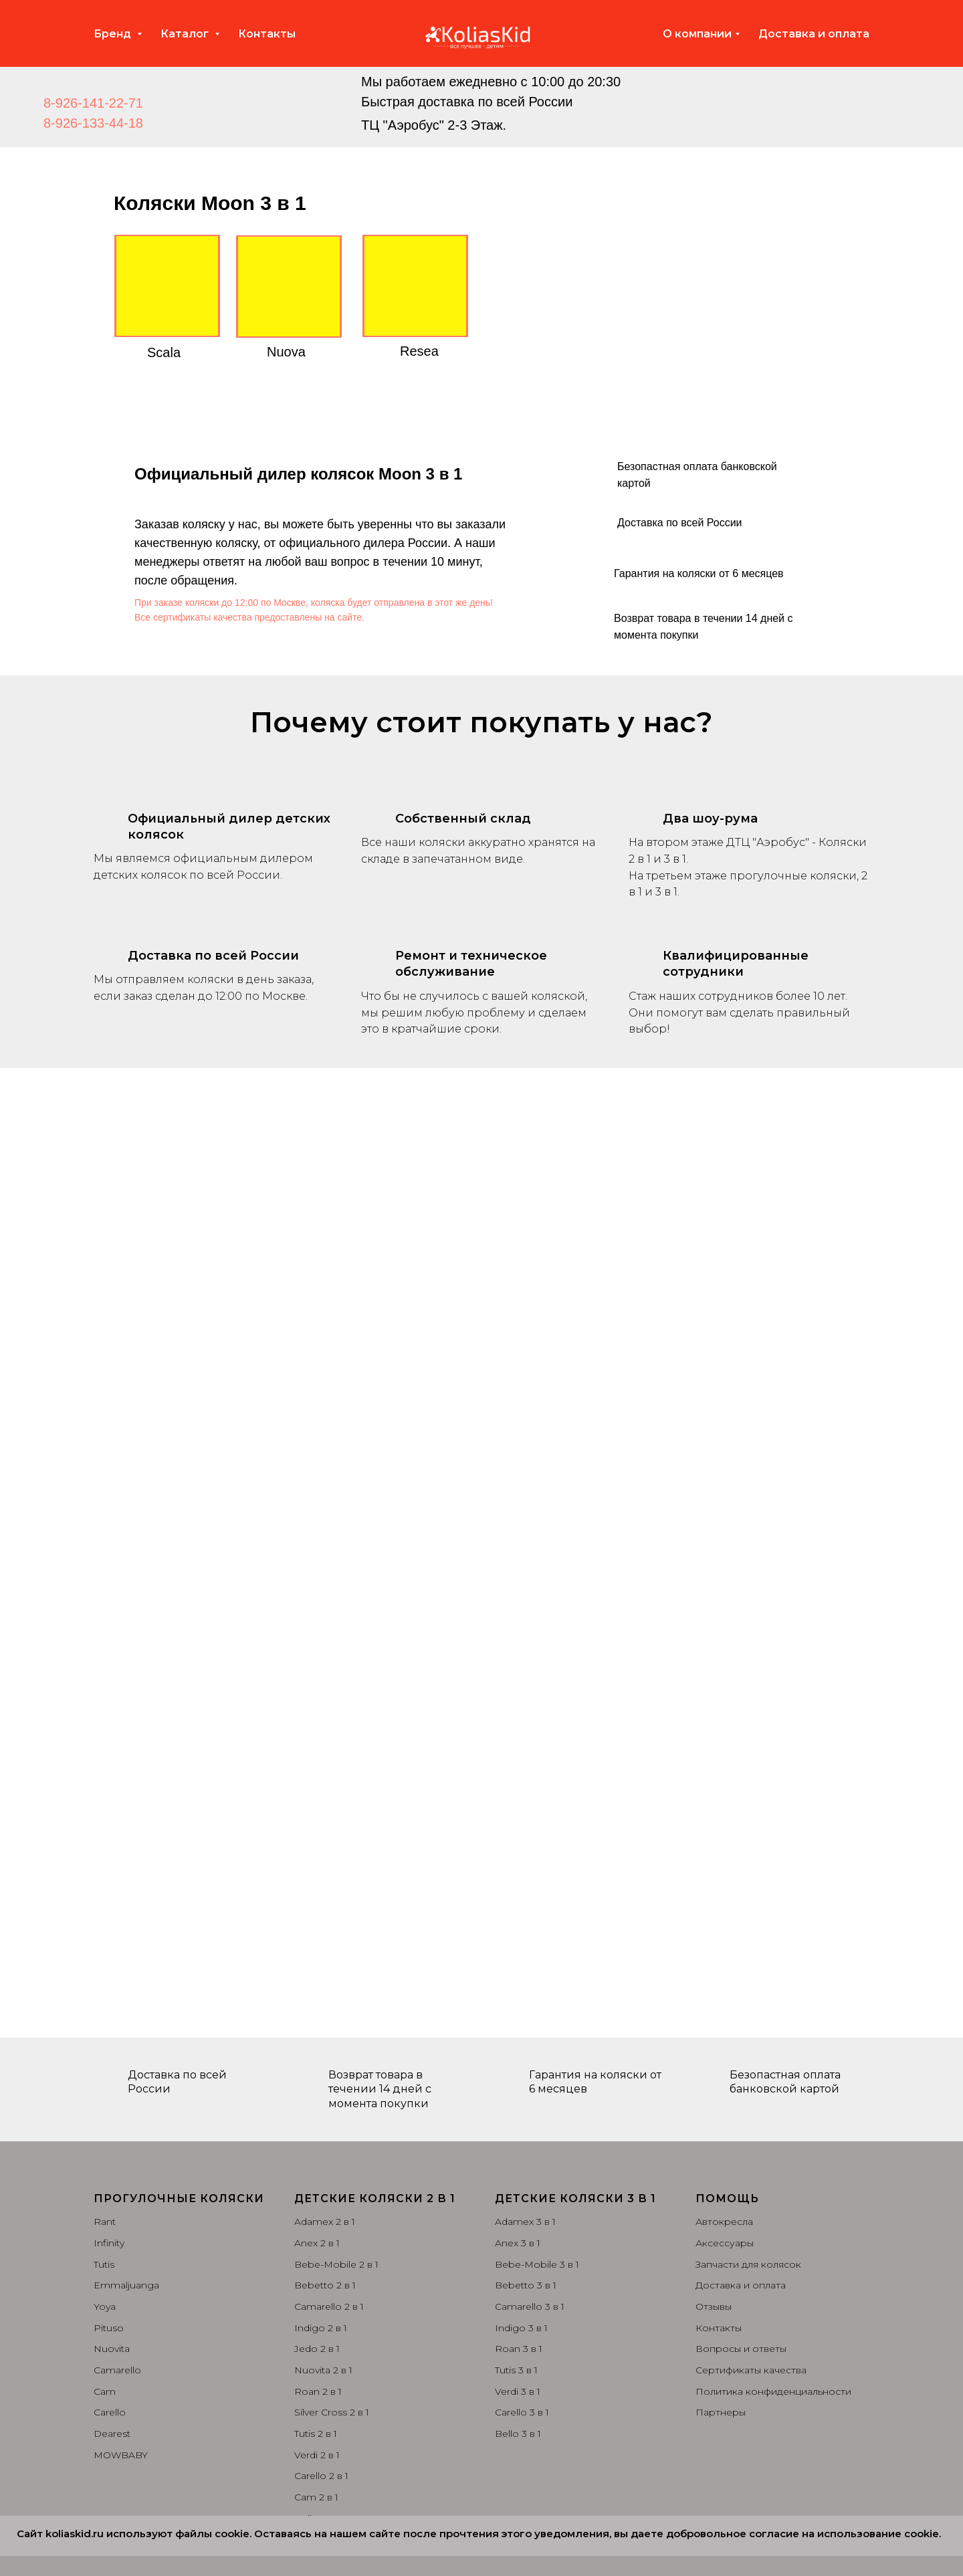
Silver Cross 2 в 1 (331, 2412)
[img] (306, 101)
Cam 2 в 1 (316, 2497)
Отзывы (714, 2306)
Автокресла (724, 2222)
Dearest (112, 2434)
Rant (105, 2222)
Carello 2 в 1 (321, 2476)
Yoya (105, 2306)
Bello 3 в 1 (518, 2434)
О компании (697, 33)
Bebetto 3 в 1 (525, 2285)
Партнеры (721, 2412)
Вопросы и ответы (741, 2349)
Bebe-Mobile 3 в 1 (537, 2264)
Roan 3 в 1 (518, 2349)
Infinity (109, 2243)
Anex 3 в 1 (517, 2243)
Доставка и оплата (813, 33)
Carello (110, 2412)
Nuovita (112, 2349)
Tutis (104, 2264)
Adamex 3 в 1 (525, 2222)
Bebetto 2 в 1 (325, 2285)
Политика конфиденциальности (773, 2391)
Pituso (109, 2328)
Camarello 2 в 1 (329, 2306)
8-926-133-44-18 (93, 123)
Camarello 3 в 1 (529, 2306)
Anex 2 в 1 (317, 2243)
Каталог (185, 33)
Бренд (114, 33)
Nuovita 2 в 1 (323, 2370)
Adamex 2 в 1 (324, 2222)
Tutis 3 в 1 (516, 2370)
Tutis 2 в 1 (315, 2434)
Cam (105, 2391)
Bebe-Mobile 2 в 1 (336, 2264)
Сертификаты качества (751, 2370)
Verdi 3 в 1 (517, 2391)
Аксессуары (725, 2243)
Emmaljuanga (126, 2285)
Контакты (267, 33)
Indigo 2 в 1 (320, 2328)
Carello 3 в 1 (522, 2412)
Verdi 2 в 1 (317, 2455)
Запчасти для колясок (748, 2264)
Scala (164, 352)
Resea (419, 351)
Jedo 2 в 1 (317, 2349)
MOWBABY (121, 2455)
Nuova (286, 351)
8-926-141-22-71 (93, 103)
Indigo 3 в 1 (521, 2328)
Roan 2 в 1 (318, 2391)
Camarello (117, 2370)
